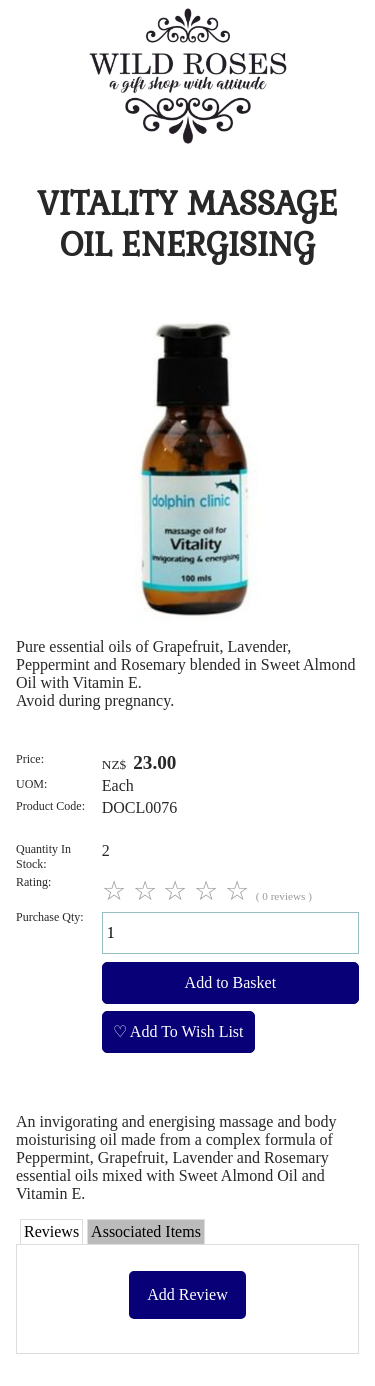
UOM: (31, 784)
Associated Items (146, 1231)
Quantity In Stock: (43, 856)
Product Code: (50, 806)
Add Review (187, 1294)
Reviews (51, 1231)
